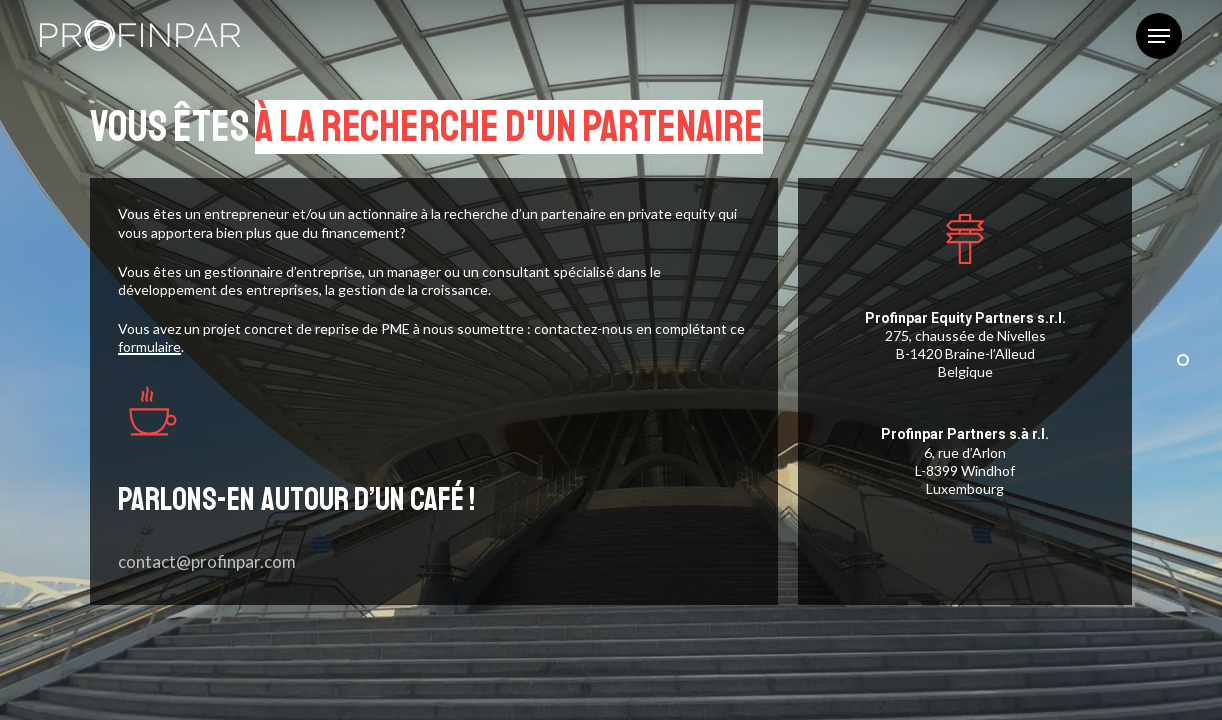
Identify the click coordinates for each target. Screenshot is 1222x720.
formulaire (149, 346)
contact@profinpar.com (207, 561)
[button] (1159, 36)
